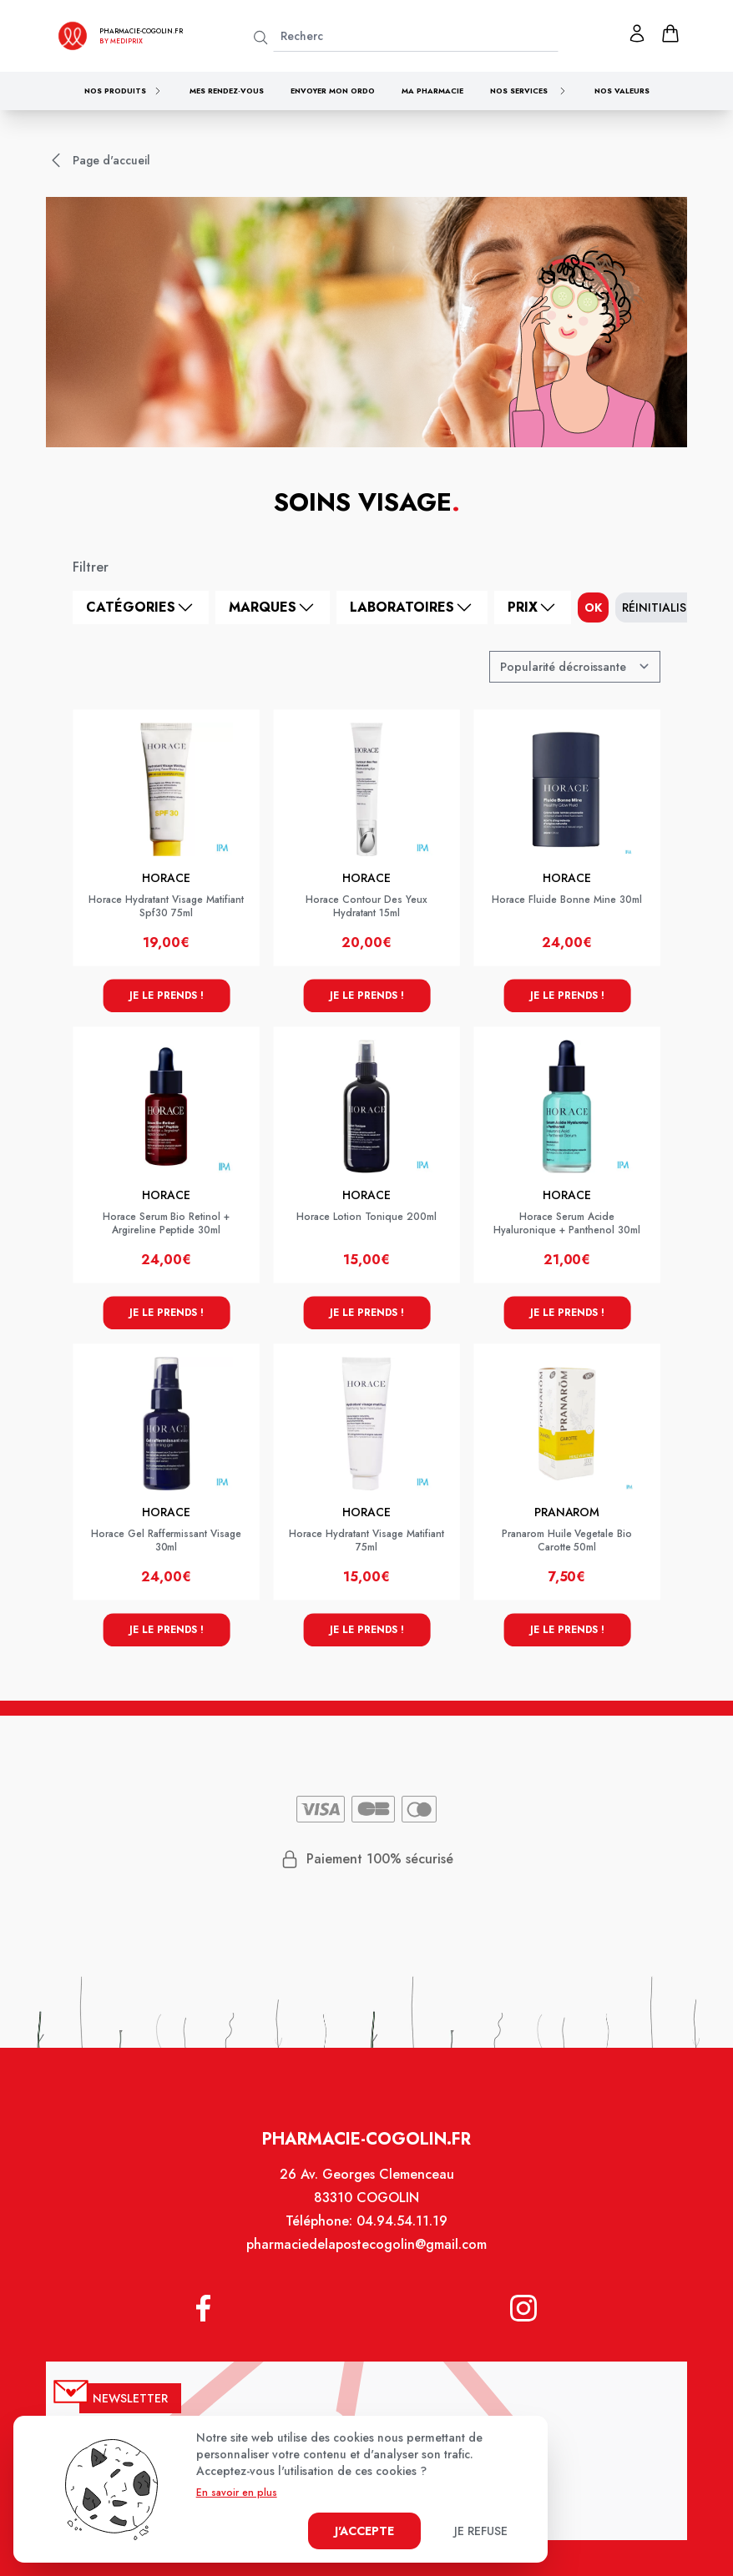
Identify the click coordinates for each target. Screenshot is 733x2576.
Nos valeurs (622, 90)
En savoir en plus (236, 2492)
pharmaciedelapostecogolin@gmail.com (366, 2254)
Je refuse (481, 2531)
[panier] (670, 33)
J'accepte (364, 2531)
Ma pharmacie (432, 90)
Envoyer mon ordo (333, 90)
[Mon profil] (637, 33)
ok (593, 607)
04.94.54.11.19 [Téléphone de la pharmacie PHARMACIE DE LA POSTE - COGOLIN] (400, 2231)
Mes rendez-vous (227, 90)
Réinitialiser (661, 607)
